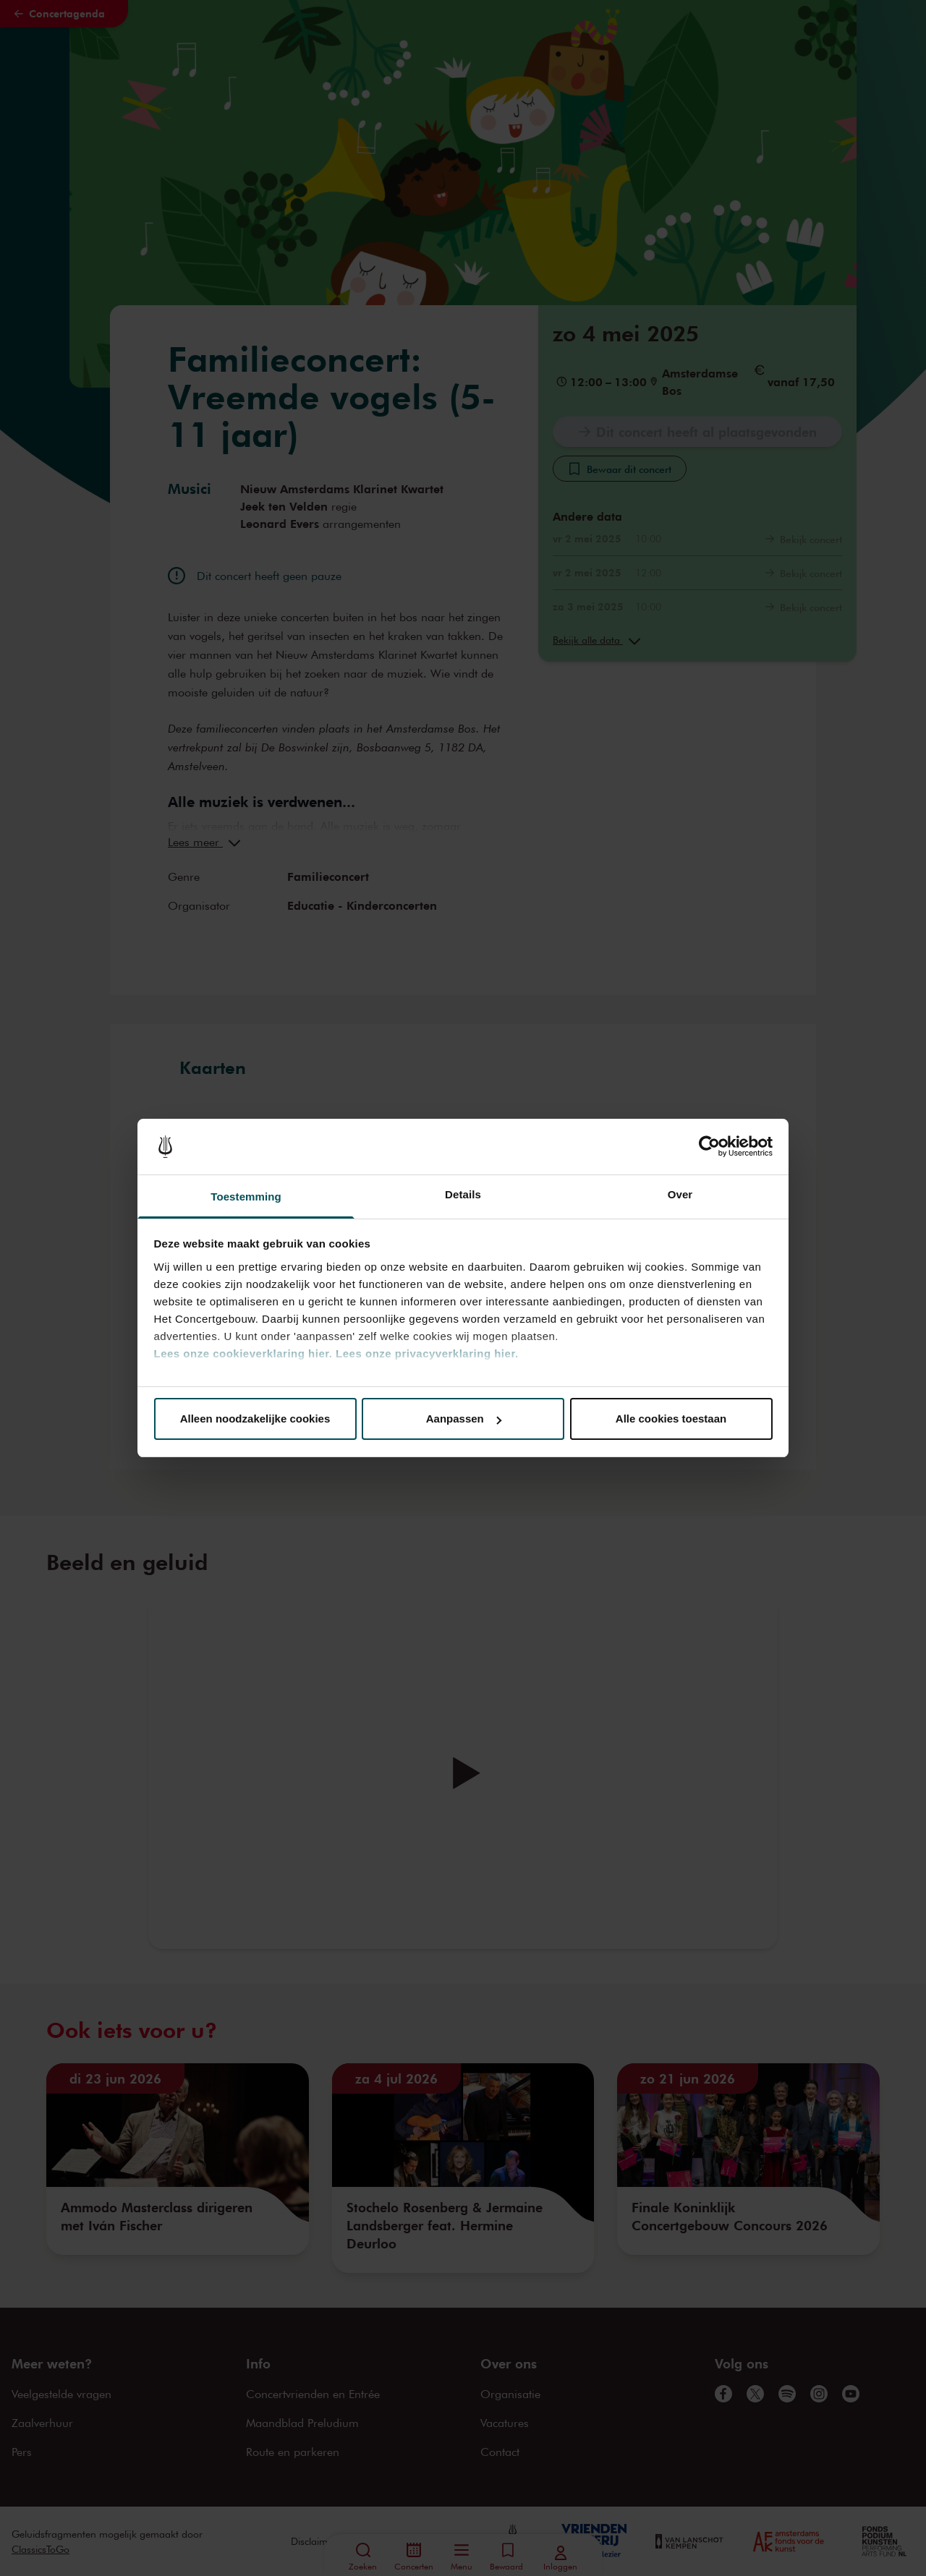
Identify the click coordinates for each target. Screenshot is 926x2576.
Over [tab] (680, 1194)
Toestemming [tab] (246, 1196)
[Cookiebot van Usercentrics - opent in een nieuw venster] (709, 1147)
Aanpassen (463, 1418)
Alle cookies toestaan (671, 1418)
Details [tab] (463, 1194)
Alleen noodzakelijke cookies (255, 1418)
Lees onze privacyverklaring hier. (427, 1353)
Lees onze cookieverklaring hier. (243, 1353)
